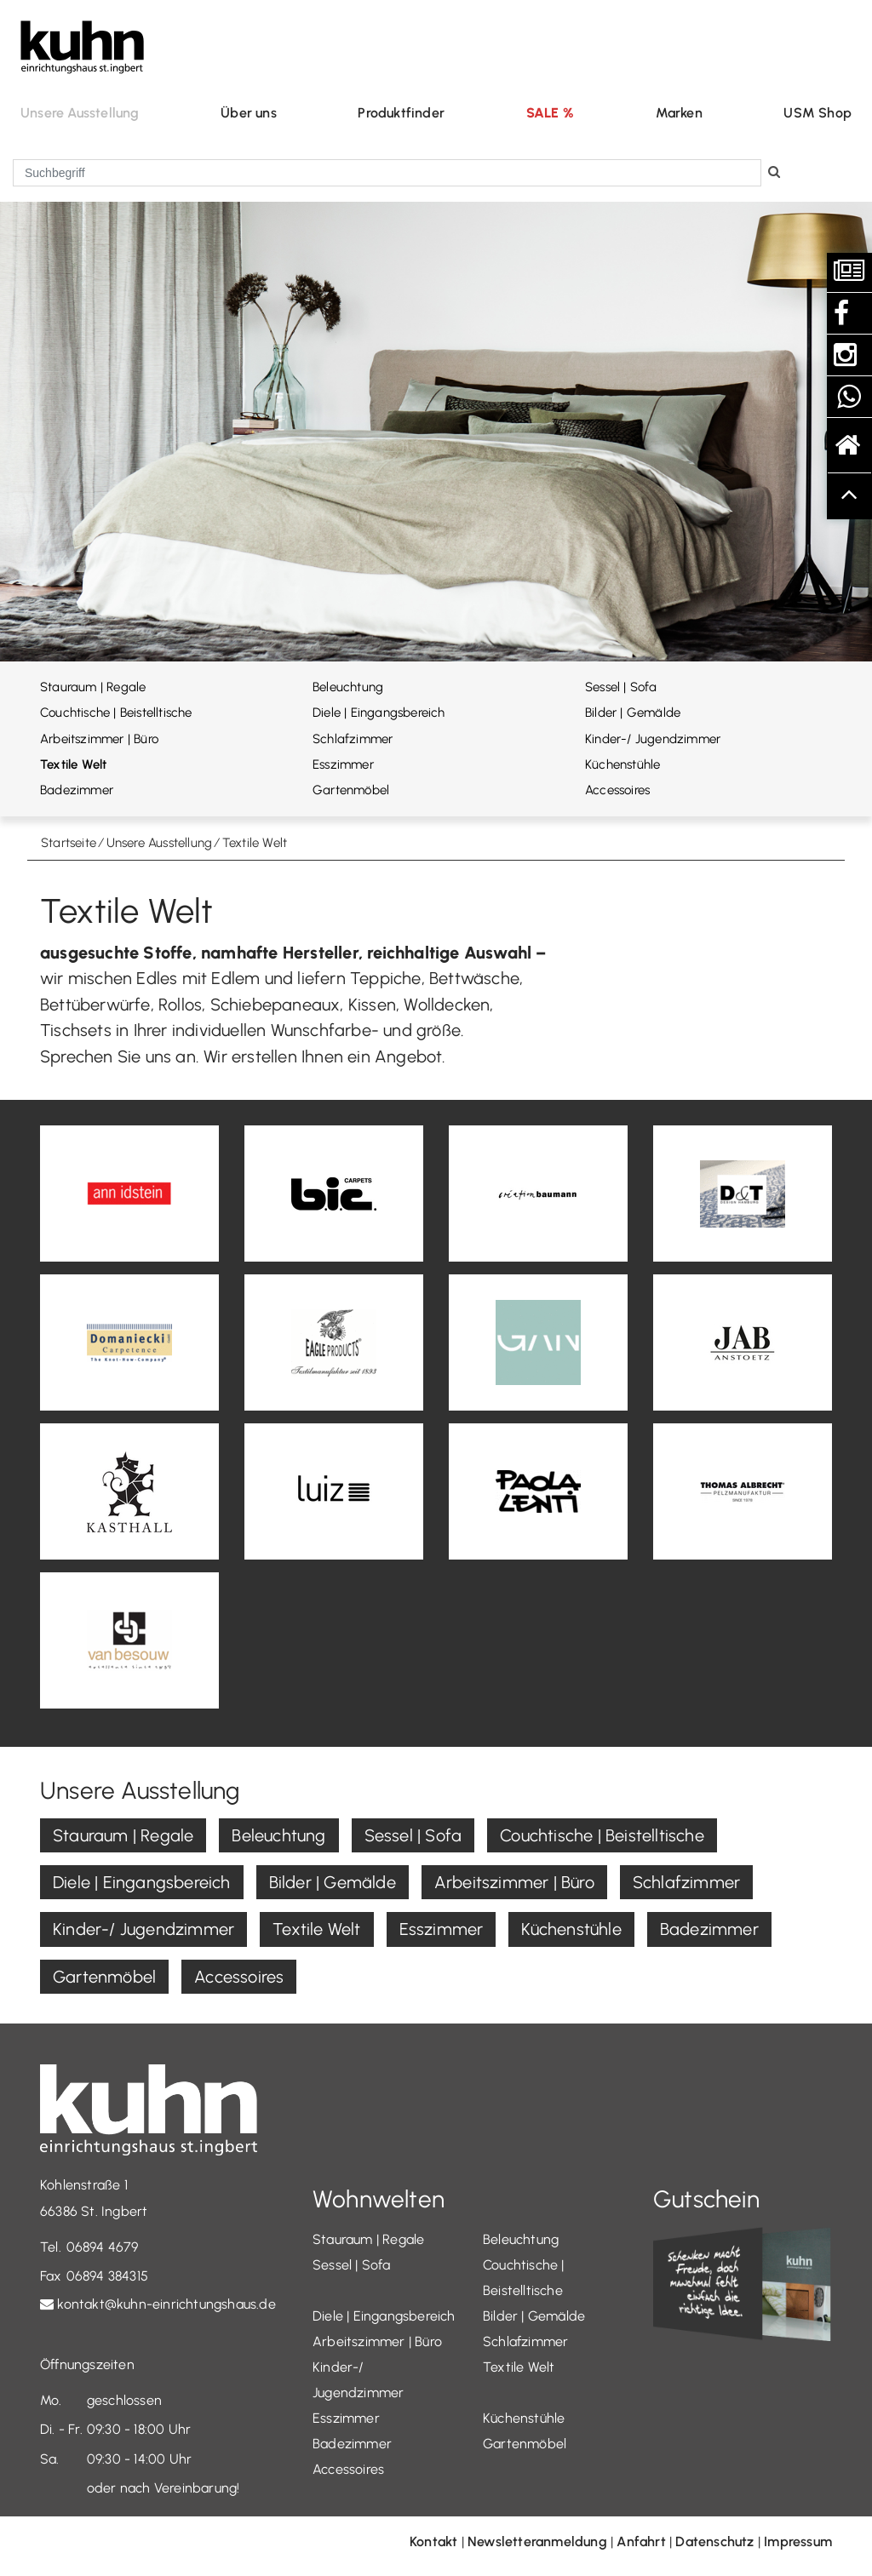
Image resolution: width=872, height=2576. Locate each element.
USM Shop (817, 113)
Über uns (249, 113)
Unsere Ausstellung (80, 113)
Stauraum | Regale (93, 687)
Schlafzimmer (353, 739)
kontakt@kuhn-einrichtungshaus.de (166, 2304)
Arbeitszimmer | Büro (99, 739)
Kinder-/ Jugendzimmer (652, 739)
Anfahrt (641, 2541)
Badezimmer (76, 790)
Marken (679, 113)
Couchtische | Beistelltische (116, 712)
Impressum (798, 2541)
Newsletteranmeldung (537, 2541)
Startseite (68, 842)
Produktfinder (401, 113)
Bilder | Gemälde (632, 712)
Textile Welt (73, 764)
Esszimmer (343, 764)
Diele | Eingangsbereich (379, 712)
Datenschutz (714, 2541)
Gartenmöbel (351, 790)
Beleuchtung (348, 687)
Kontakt (433, 2541)
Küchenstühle (622, 764)
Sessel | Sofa (621, 687)
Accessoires (617, 790)
